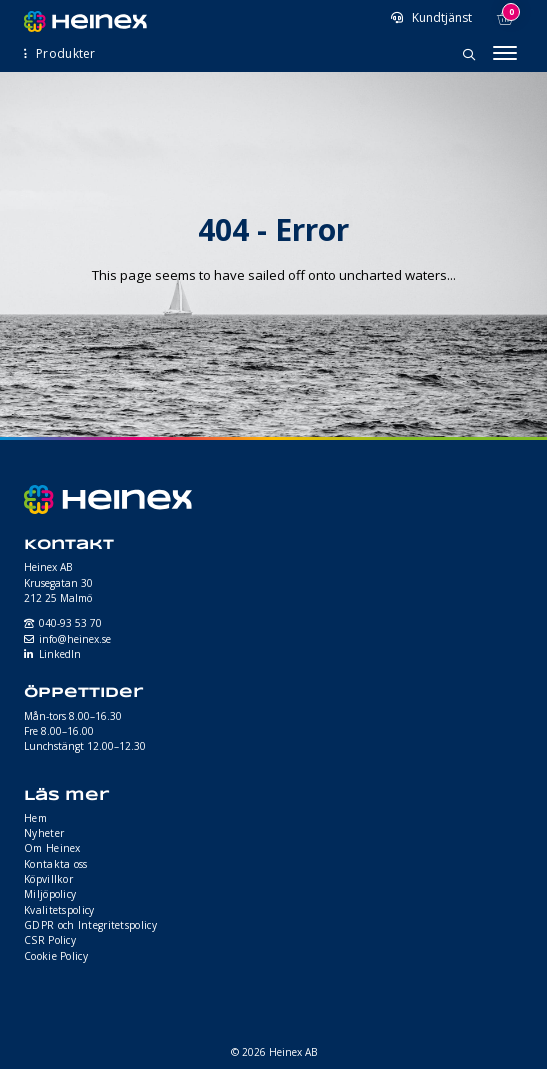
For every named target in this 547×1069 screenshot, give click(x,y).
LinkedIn (60, 654)
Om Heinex (52, 848)
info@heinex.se (75, 639)
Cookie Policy (56, 956)
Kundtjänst (440, 17)
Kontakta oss (56, 864)
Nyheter (44, 833)
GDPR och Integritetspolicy (90, 925)
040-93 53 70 (70, 623)
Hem (35, 818)
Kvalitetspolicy (59, 910)
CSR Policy (50, 940)
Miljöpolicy (50, 894)
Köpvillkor (48, 879)
